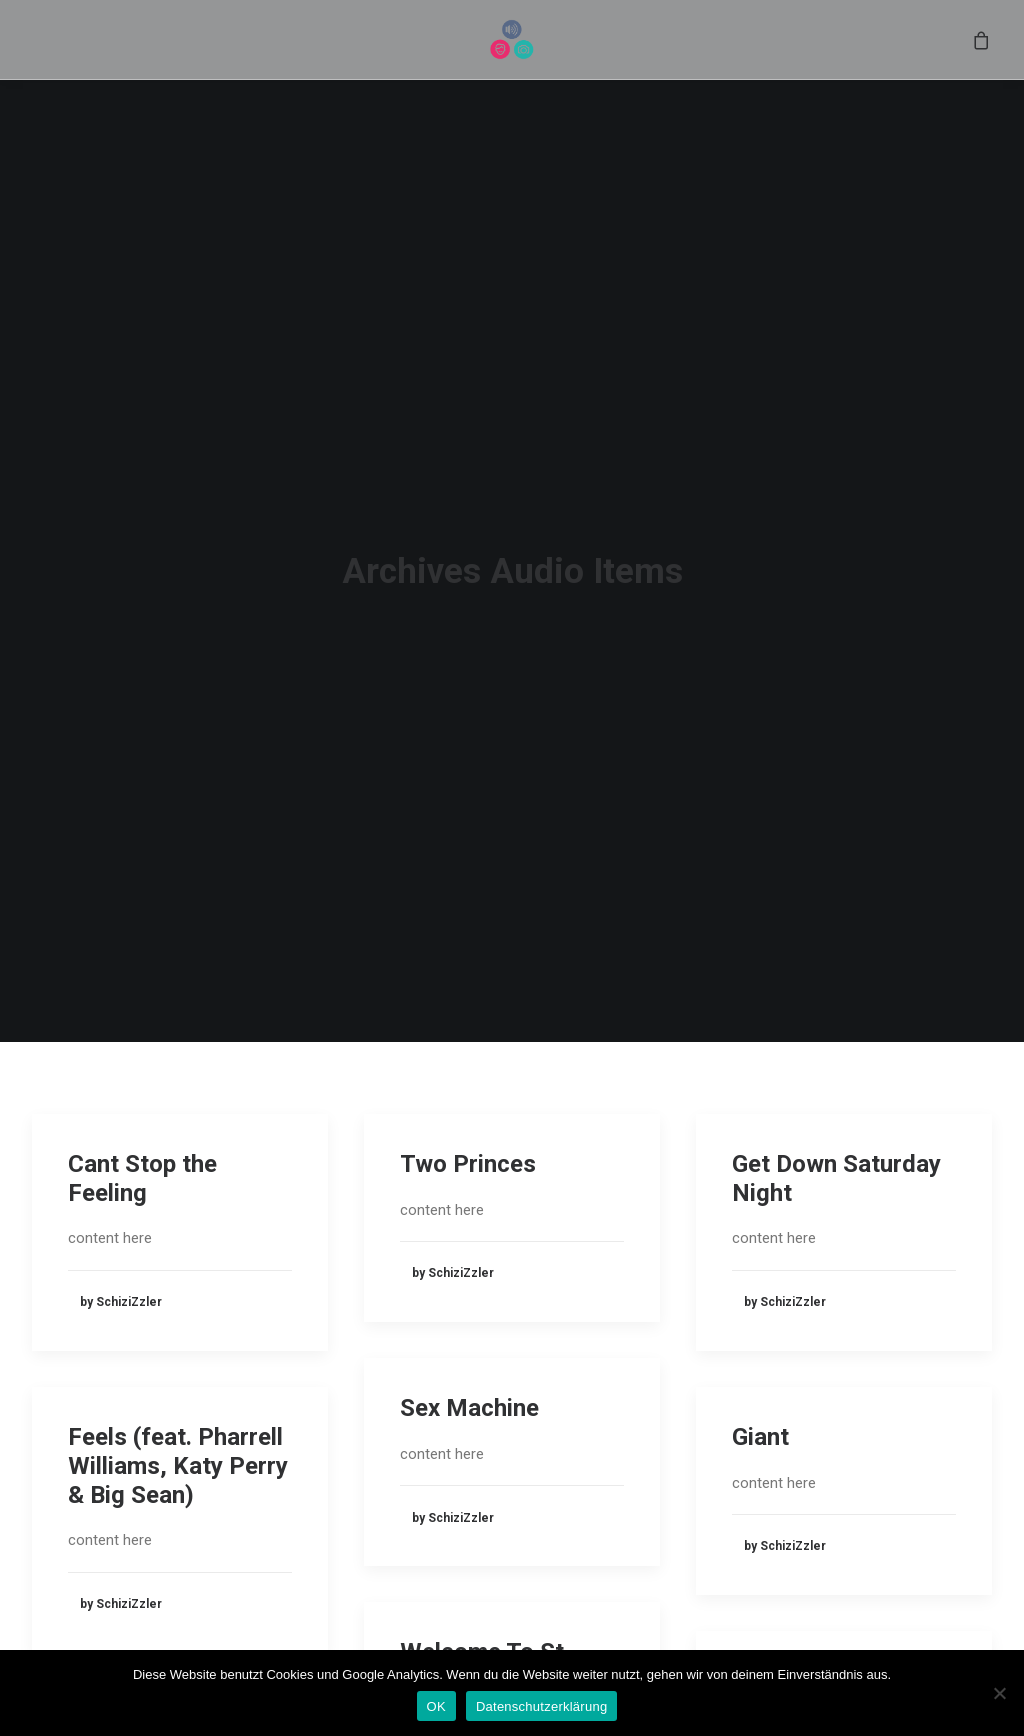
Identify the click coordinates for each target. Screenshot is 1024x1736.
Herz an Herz (804, 1552)
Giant (760, 1307)
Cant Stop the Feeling (142, 1048)
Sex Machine (469, 1279)
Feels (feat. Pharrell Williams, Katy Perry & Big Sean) (178, 1336)
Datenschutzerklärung (541, 1706)
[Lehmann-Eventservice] (512, 50)
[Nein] (999, 1693)
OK (436, 1706)
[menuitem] (512, 50)
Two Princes (468, 1034)
